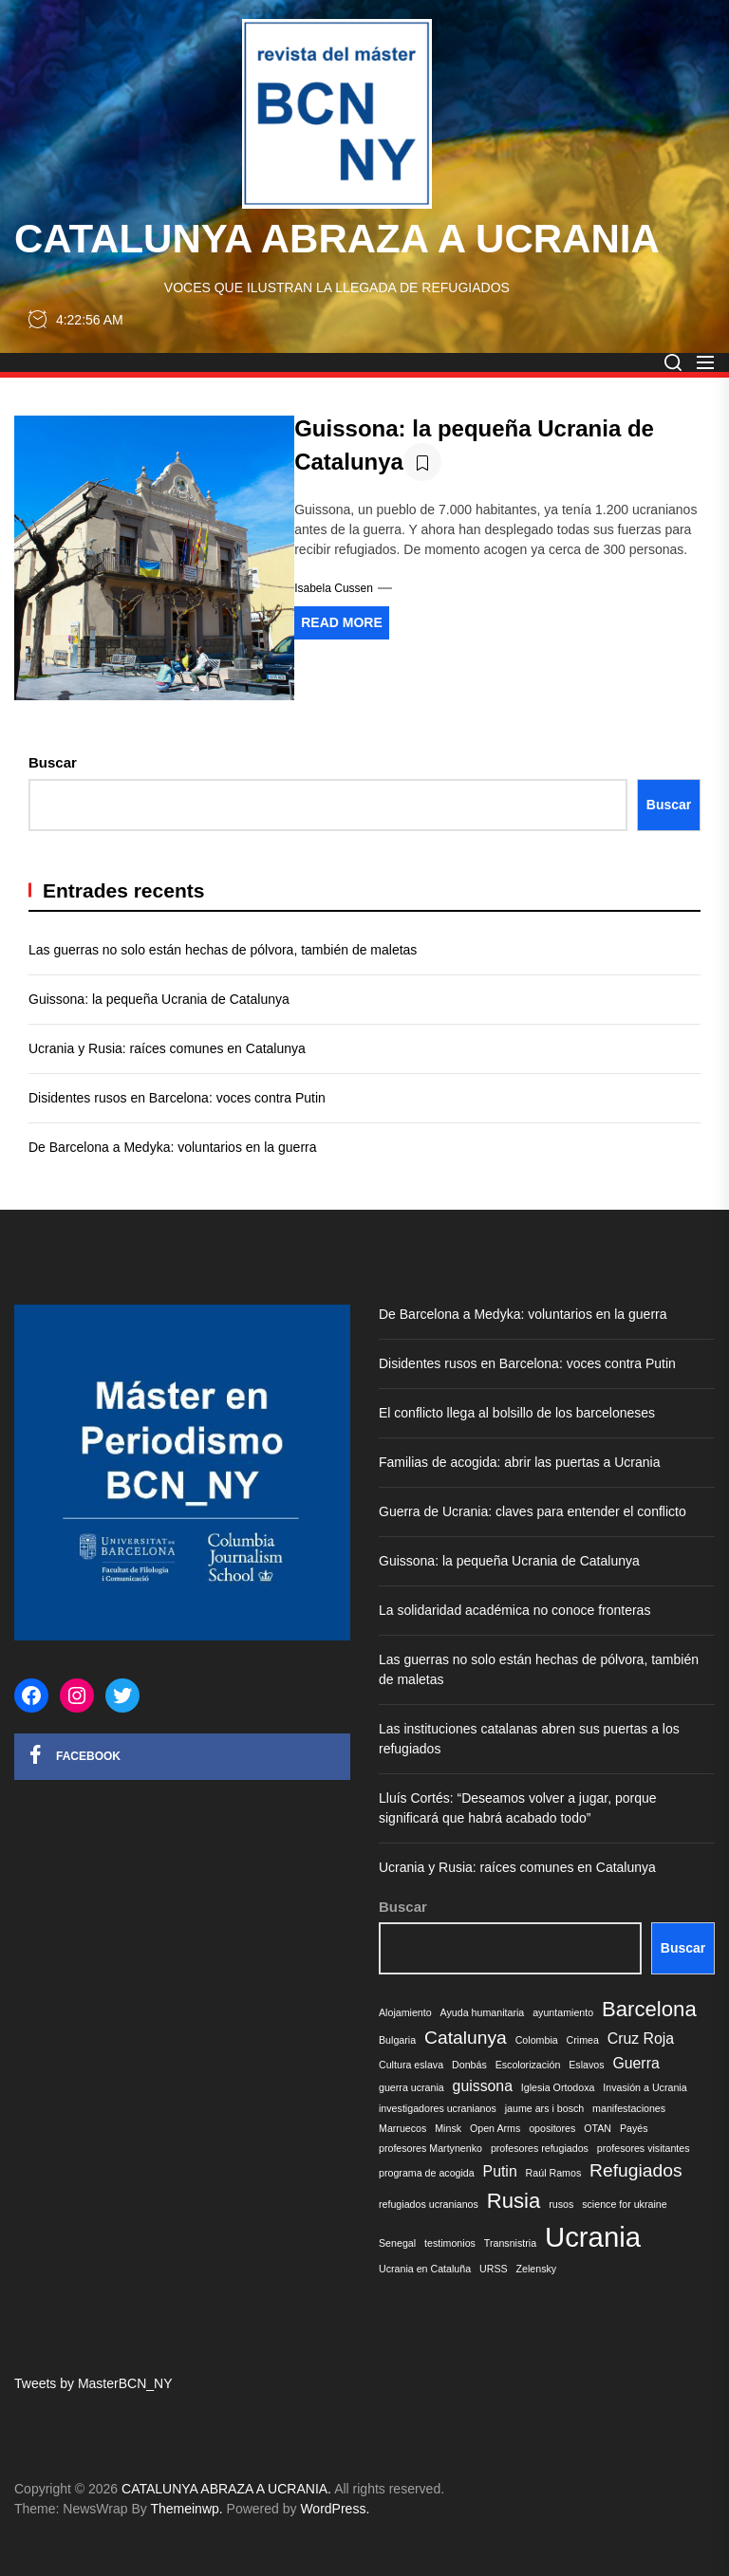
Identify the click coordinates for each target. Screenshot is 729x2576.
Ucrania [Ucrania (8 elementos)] (593, 2236)
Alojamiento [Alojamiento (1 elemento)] (405, 2012)
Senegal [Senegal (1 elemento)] (397, 2243)
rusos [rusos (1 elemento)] (561, 2204)
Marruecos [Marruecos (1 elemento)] (402, 2128)
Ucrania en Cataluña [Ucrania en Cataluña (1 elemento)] (425, 2268)
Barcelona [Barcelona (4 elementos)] (649, 2009)
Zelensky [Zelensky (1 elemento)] (536, 2268)
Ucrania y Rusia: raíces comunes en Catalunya (167, 1048)
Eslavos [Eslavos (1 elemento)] (586, 2064)
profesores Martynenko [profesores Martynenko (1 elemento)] (430, 2148)
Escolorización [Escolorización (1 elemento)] (528, 2064)
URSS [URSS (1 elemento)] (493, 2268)
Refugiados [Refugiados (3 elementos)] (635, 2170)
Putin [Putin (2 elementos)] (500, 2171)
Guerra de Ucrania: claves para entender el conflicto (534, 1511)
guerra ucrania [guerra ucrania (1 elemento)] (411, 2087)
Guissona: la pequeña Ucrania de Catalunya (159, 999)
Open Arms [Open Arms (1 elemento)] (495, 2128)
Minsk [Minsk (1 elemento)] (448, 2128)
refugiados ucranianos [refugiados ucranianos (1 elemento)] (428, 2204)
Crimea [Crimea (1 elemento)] (583, 2040)
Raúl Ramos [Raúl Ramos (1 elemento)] (554, 2172)
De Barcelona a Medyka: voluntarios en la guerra (172, 1147)
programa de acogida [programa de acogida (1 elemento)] (427, 2172)
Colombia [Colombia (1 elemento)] (536, 2040)
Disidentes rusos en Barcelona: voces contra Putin (177, 1097)
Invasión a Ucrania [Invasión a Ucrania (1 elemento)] (644, 2087)
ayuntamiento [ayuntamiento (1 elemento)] (563, 2012)
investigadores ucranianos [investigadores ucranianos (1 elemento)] (437, 2108)
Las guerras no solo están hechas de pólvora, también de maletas (222, 949)
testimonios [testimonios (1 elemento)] (450, 2243)
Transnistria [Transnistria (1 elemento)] (510, 2243)
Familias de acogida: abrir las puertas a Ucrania (519, 1462)
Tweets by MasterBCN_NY (93, 2383)
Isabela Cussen (333, 588)
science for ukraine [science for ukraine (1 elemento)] (624, 2204)
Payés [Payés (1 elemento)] (634, 2128)
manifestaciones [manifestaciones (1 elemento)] (628, 2108)
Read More (342, 622)
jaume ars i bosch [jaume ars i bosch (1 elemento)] (545, 2108)
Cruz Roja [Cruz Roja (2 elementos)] (641, 2038)
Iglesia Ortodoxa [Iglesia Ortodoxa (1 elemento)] (558, 2087)
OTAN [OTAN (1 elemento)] (597, 2128)
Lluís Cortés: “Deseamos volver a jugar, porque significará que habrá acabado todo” (518, 1807)
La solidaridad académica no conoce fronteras (514, 1610)
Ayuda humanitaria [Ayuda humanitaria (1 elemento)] (482, 2012)
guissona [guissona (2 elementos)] (483, 2086)
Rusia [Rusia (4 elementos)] (514, 2201)
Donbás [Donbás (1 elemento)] (469, 2064)
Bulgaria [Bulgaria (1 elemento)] (397, 2040)
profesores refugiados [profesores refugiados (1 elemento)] (540, 2148)
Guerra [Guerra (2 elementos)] (635, 2063)
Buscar (52, 762)
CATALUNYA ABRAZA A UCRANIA (337, 238)
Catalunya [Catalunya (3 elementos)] (465, 2038)
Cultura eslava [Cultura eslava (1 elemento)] (411, 2064)
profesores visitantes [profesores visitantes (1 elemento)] (643, 2148)
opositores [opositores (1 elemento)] (552, 2128)
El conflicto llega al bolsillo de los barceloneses (517, 1412)
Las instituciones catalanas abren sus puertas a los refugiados (529, 1738)
